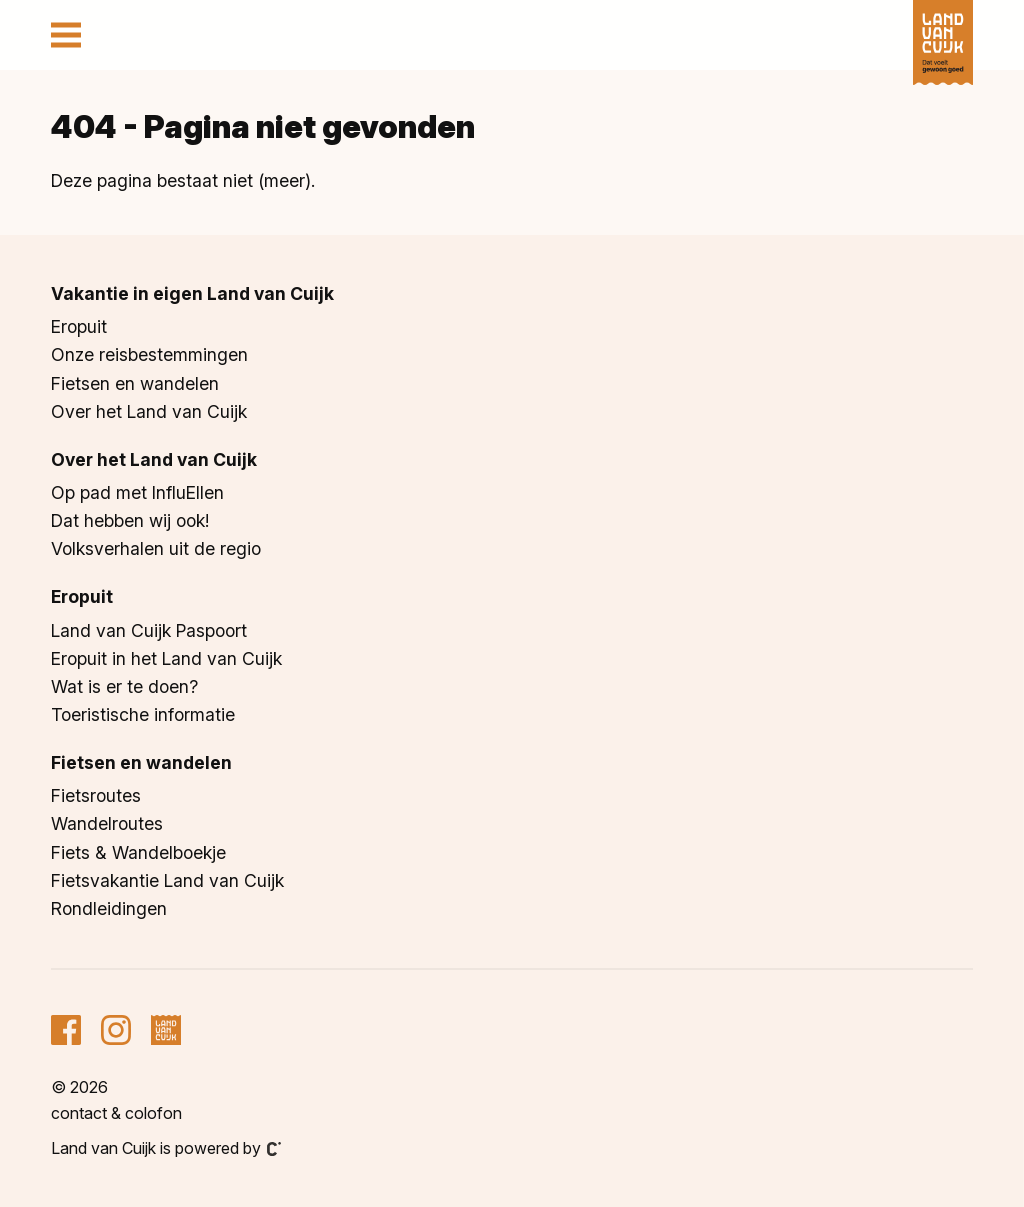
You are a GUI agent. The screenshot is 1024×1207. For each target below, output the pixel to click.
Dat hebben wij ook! (130, 520)
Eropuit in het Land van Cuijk (166, 658)
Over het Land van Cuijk (149, 411)
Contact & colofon (116, 1113)
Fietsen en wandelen (135, 383)
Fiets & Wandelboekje (138, 852)
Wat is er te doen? (124, 686)
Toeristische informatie (143, 714)
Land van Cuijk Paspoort (149, 630)
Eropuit (79, 326)
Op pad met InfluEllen (137, 492)
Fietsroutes (96, 795)
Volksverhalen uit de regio (156, 548)
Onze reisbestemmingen (149, 354)
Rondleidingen (109, 908)
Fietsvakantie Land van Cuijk (167, 880)
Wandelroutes (107, 823)
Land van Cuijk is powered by (166, 1148)
